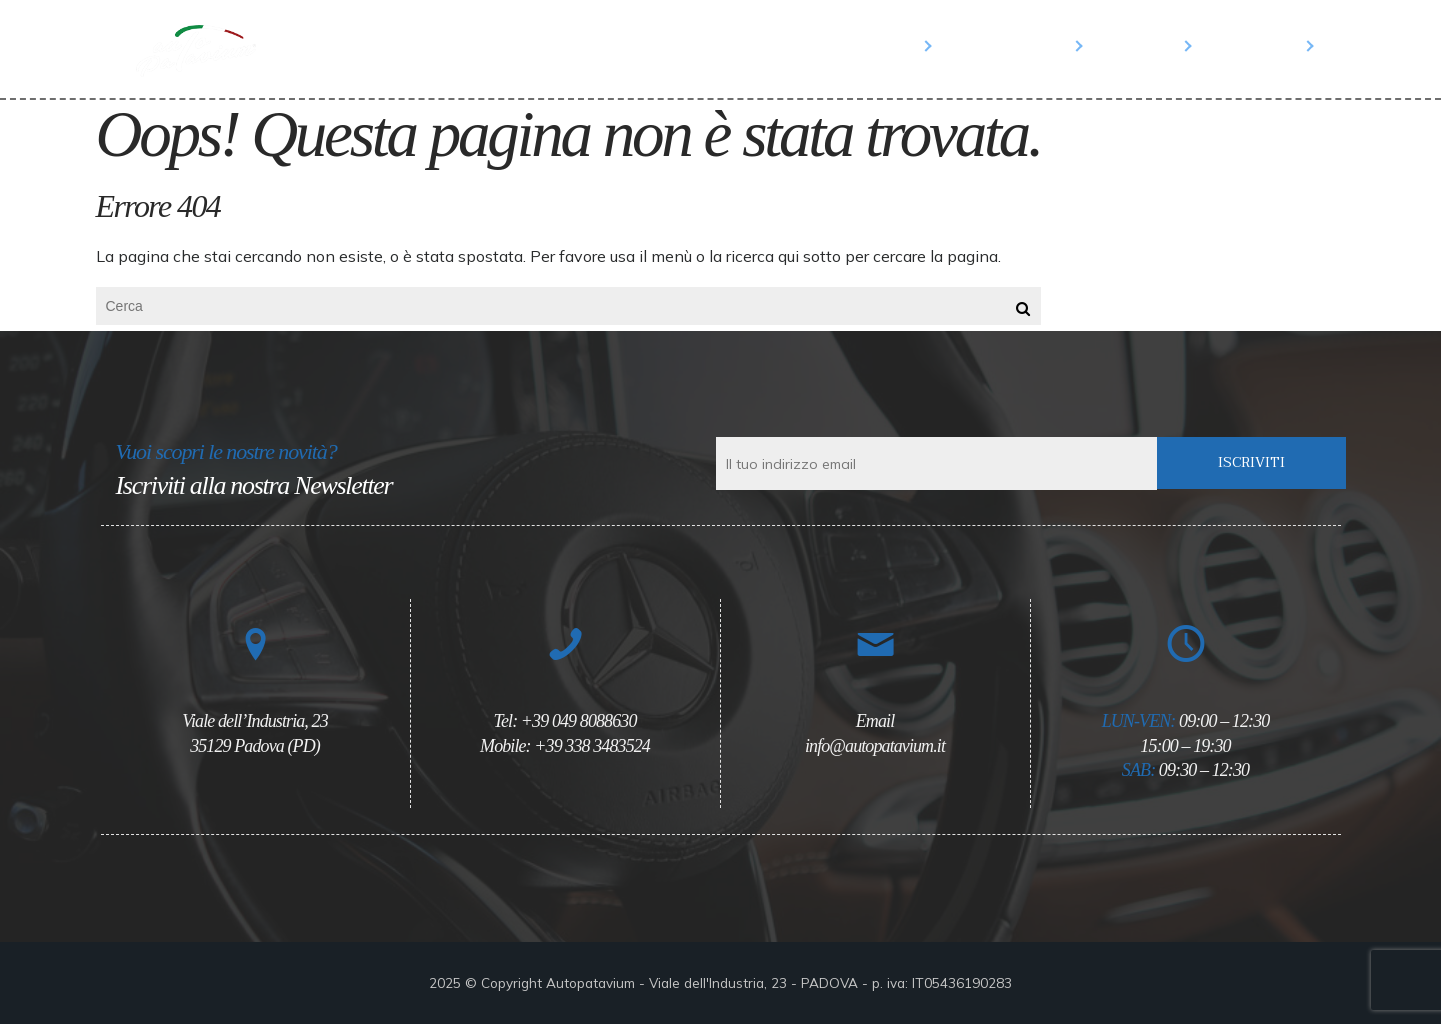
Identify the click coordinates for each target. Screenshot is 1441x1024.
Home (893, 45)
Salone (1143, 45)
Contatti (1258, 45)
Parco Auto (1013, 45)
